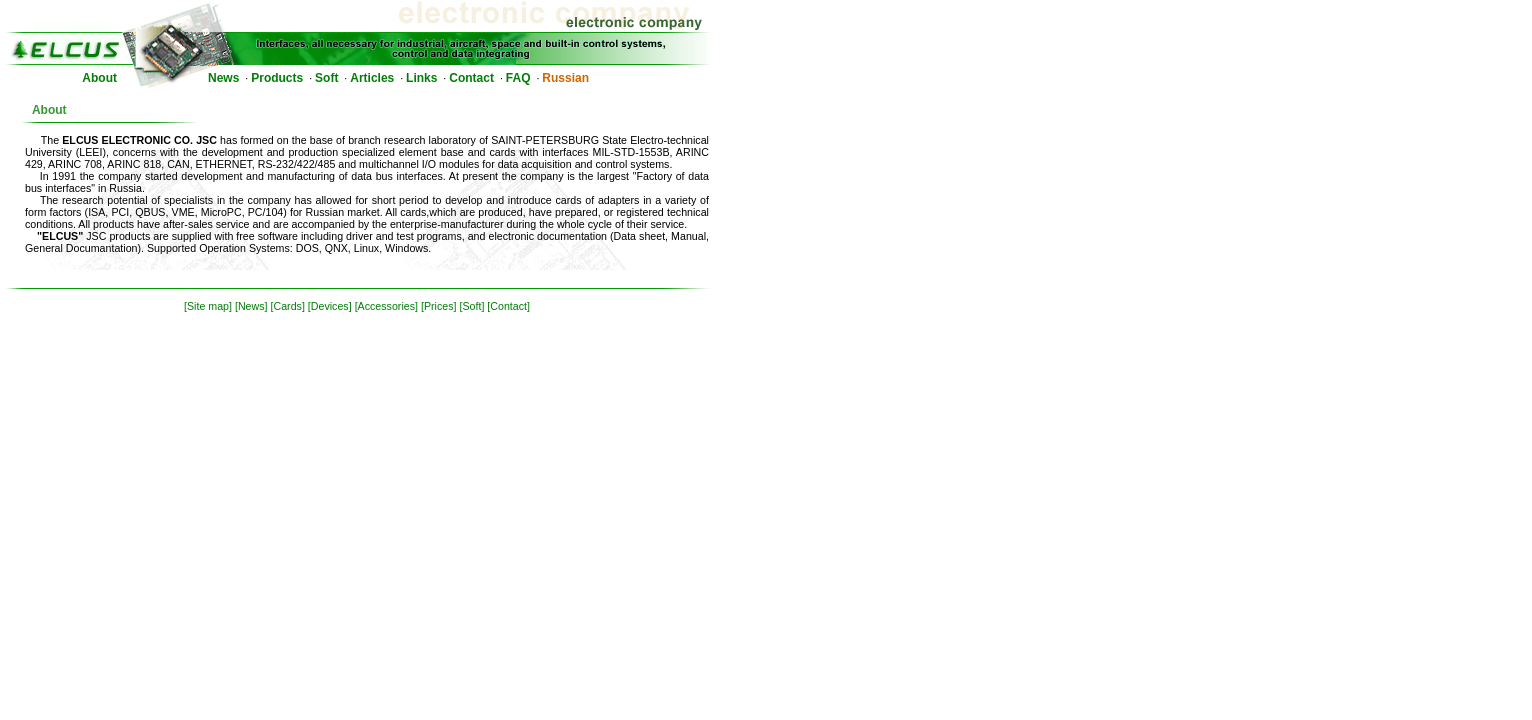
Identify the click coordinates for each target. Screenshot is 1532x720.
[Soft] (471, 306)
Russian (565, 78)
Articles (372, 78)
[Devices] (330, 306)
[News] (251, 306)
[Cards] (288, 306)
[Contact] (508, 306)
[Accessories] (386, 306)
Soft (326, 78)
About (99, 78)
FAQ (518, 78)
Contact (471, 78)
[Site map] (208, 306)
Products (277, 78)
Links (421, 78)
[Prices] (439, 306)
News (223, 78)
